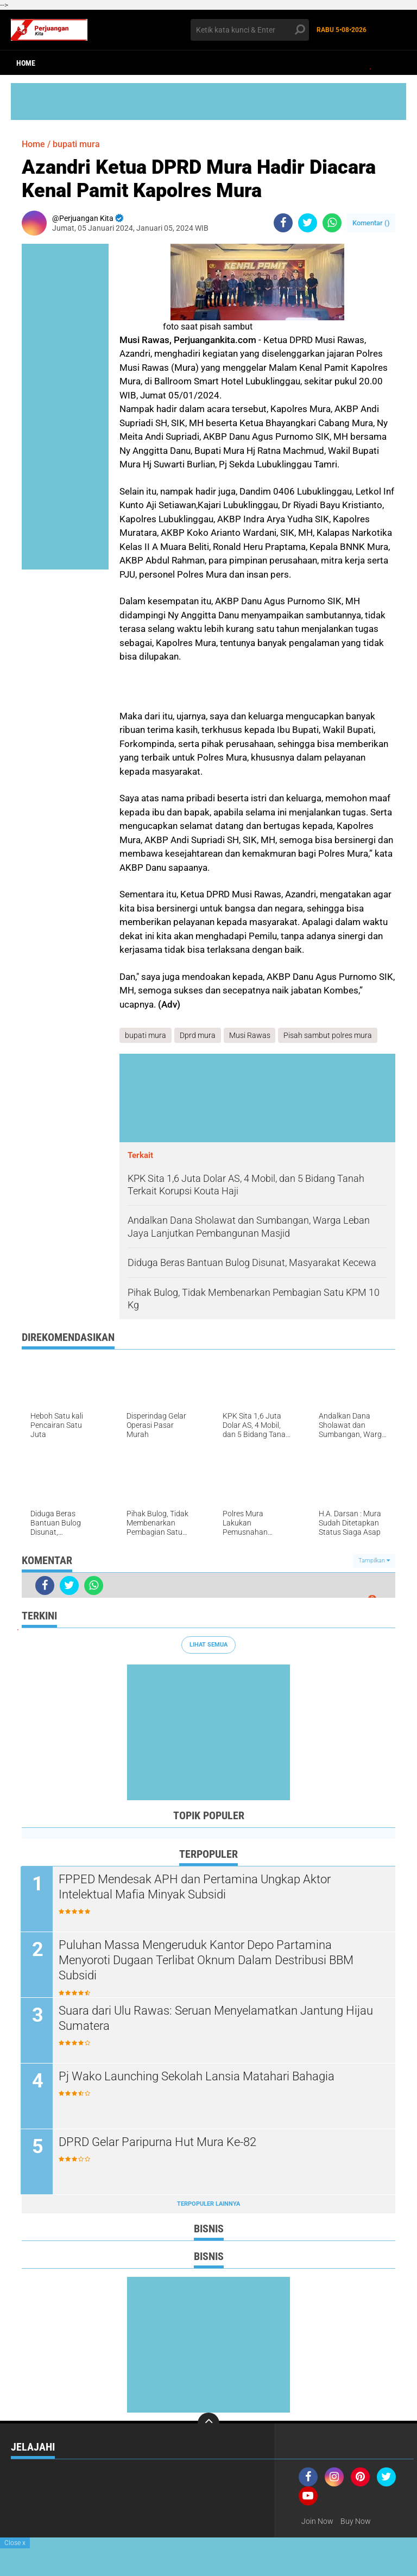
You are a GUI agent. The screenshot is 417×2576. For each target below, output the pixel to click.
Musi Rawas (249, 1035)
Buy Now (355, 2521)
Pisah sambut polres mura (328, 1035)
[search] (250, 30)
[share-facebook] (283, 222)
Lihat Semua (208, 1644)
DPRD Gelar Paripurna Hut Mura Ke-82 (158, 2142)
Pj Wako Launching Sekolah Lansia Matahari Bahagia (198, 2076)
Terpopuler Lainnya (208, 2203)
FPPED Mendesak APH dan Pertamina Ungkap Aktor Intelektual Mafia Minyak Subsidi (196, 1887)
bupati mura (76, 144)
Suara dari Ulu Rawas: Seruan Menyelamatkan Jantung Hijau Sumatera (217, 2018)
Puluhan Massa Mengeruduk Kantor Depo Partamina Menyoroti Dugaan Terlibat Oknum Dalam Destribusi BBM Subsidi (207, 1960)
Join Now (317, 2521)
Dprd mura (198, 1035)
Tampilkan (374, 1561)
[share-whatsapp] (332, 222)
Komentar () (371, 223)
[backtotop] (208, 2423)
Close (15, 2543)
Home (25, 63)
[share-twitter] (307, 222)
